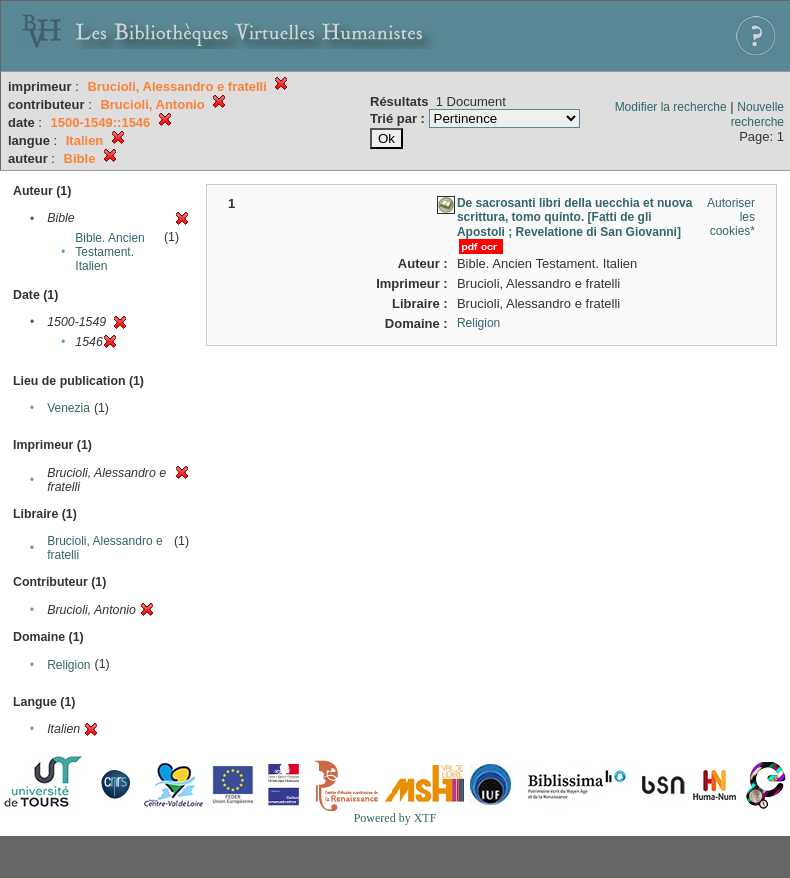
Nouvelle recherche (757, 114)
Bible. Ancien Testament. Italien (109, 252)
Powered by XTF (395, 818)
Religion (68, 665)
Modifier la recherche (671, 107)
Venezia (68, 408)
